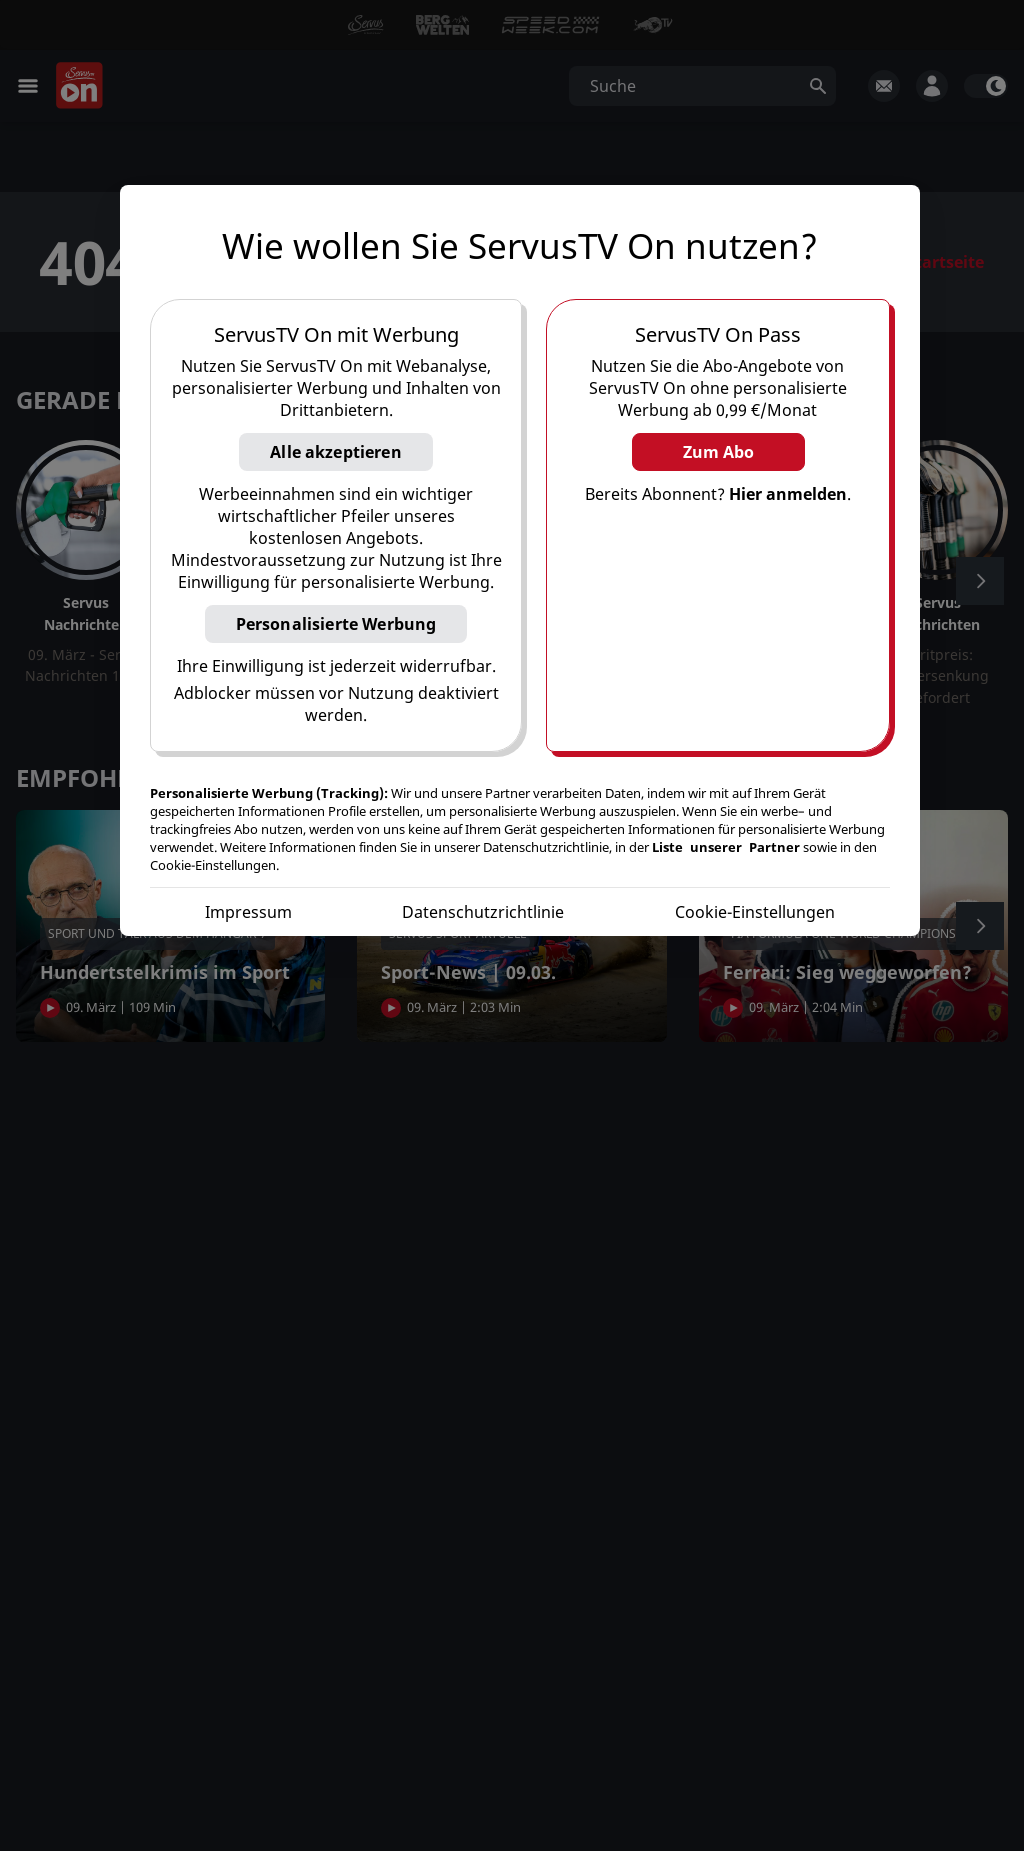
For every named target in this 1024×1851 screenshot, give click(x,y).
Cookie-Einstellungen (755, 912)
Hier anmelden (788, 494)
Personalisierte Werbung (336, 624)
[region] (520, 560)
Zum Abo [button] (718, 452)
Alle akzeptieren (336, 452)
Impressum (248, 912)
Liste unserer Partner (726, 847)
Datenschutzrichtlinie (483, 912)
